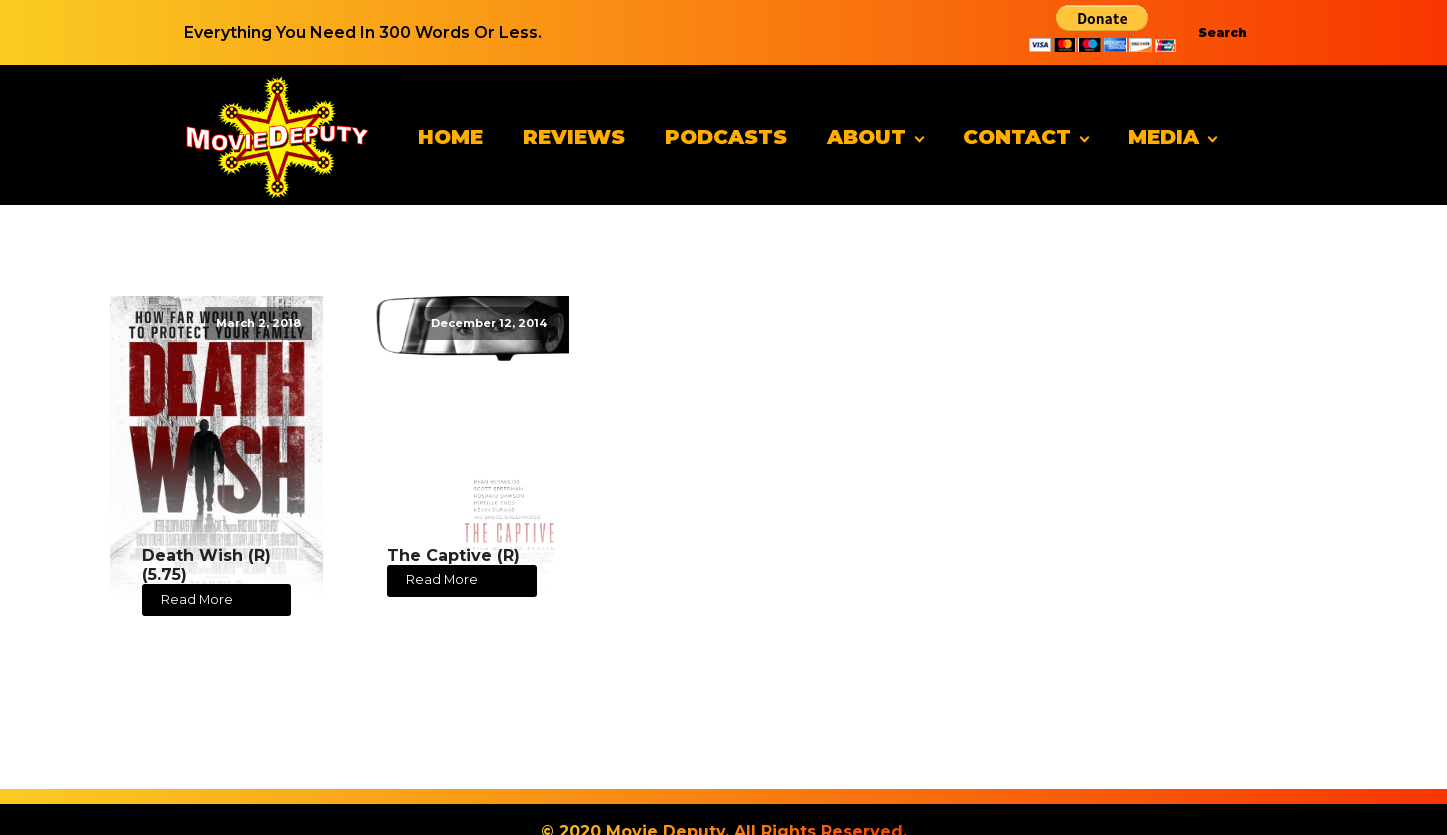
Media (1163, 137)
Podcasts (726, 137)
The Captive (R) (453, 555)
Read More (197, 599)
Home (450, 137)
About (866, 137)
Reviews (574, 137)
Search (1222, 32)
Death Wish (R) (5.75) (206, 565)
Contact (1017, 137)
